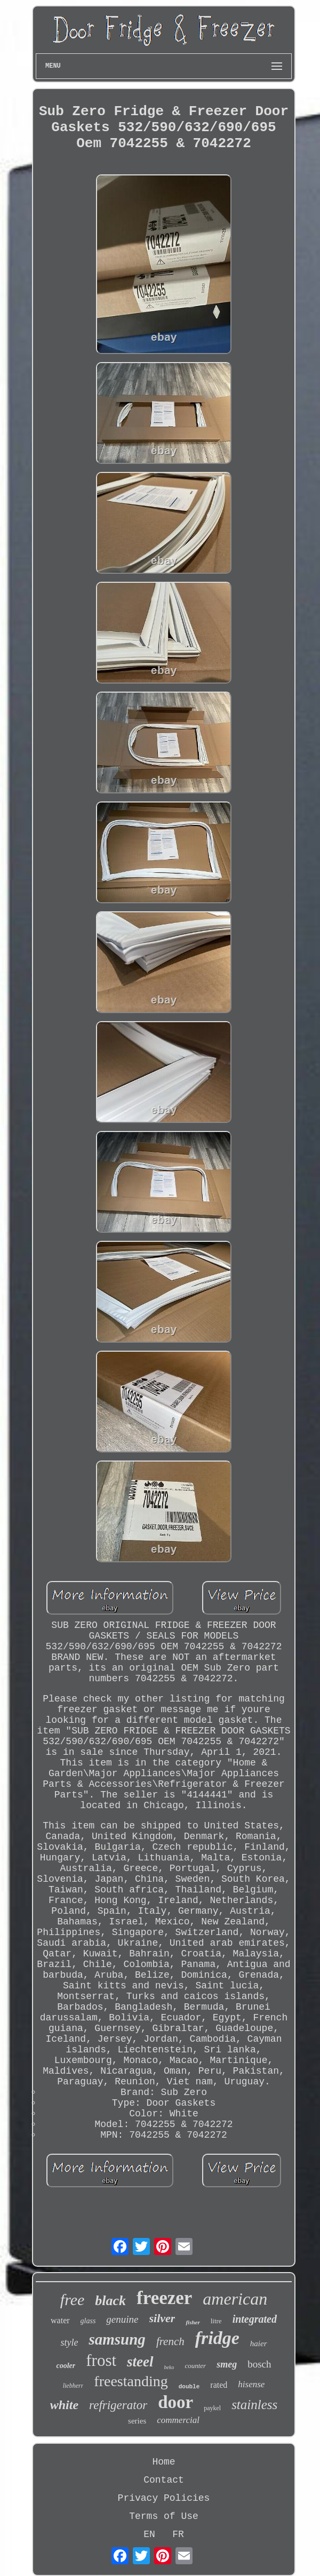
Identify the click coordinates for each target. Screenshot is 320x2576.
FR (178, 2534)
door (175, 2402)
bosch (259, 2364)
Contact (163, 2480)
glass (88, 2321)
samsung (117, 2339)
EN (149, 2534)
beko (169, 2367)
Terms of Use (163, 2516)
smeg (227, 2364)
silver (162, 2318)
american (235, 2298)
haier (258, 2343)
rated (218, 2384)
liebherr (73, 2385)
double (189, 2387)
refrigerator (118, 2405)
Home (163, 2462)
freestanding (130, 2381)
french (170, 2341)
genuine (122, 2319)
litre (216, 2321)
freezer (164, 2298)
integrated (255, 2319)
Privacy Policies (164, 2498)
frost (101, 2360)
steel (140, 2362)
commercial (178, 2420)
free (72, 2299)
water (60, 2320)
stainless (254, 2404)
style (69, 2342)
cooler (65, 2366)
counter (195, 2366)
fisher (192, 2322)
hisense (251, 2384)
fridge (217, 2338)
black (110, 2300)
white (64, 2405)
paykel (212, 2408)
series (137, 2421)
